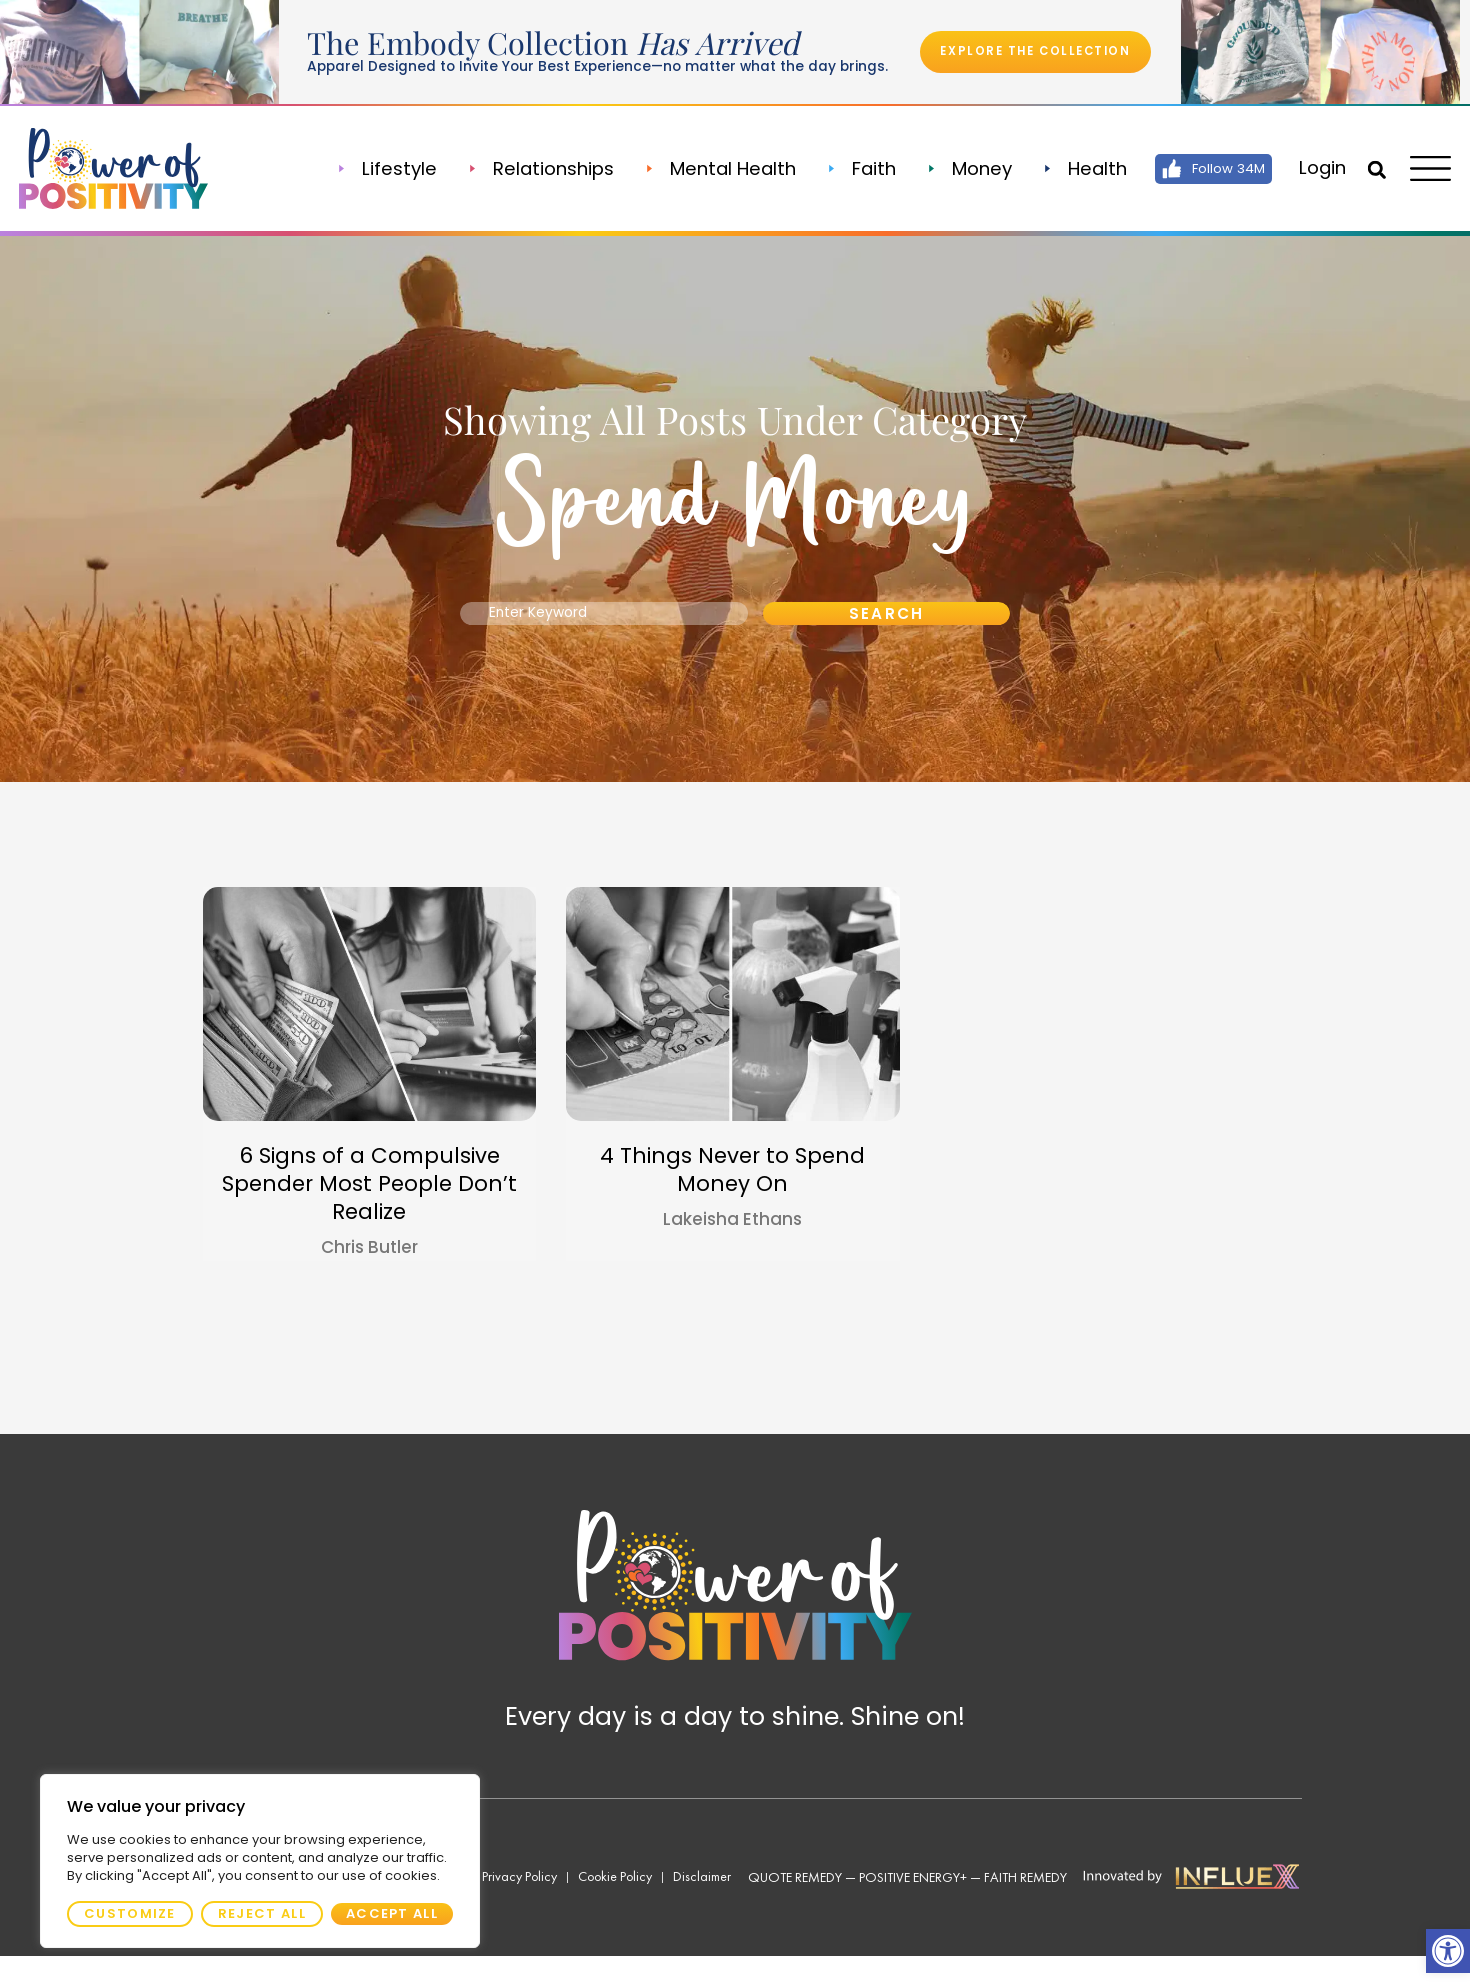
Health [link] (1086, 169)
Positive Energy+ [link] (913, 1908)
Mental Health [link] (722, 169)
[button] (1371, 170)
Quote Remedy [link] (795, 1908)
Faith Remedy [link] (1025, 1908)
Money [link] (971, 169)
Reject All (262, 1913)
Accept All (392, 1913)
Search (886, 628)
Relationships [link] (542, 169)
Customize (130, 1913)
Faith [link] (863, 169)
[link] (1448, 1951)
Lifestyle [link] (389, 169)
